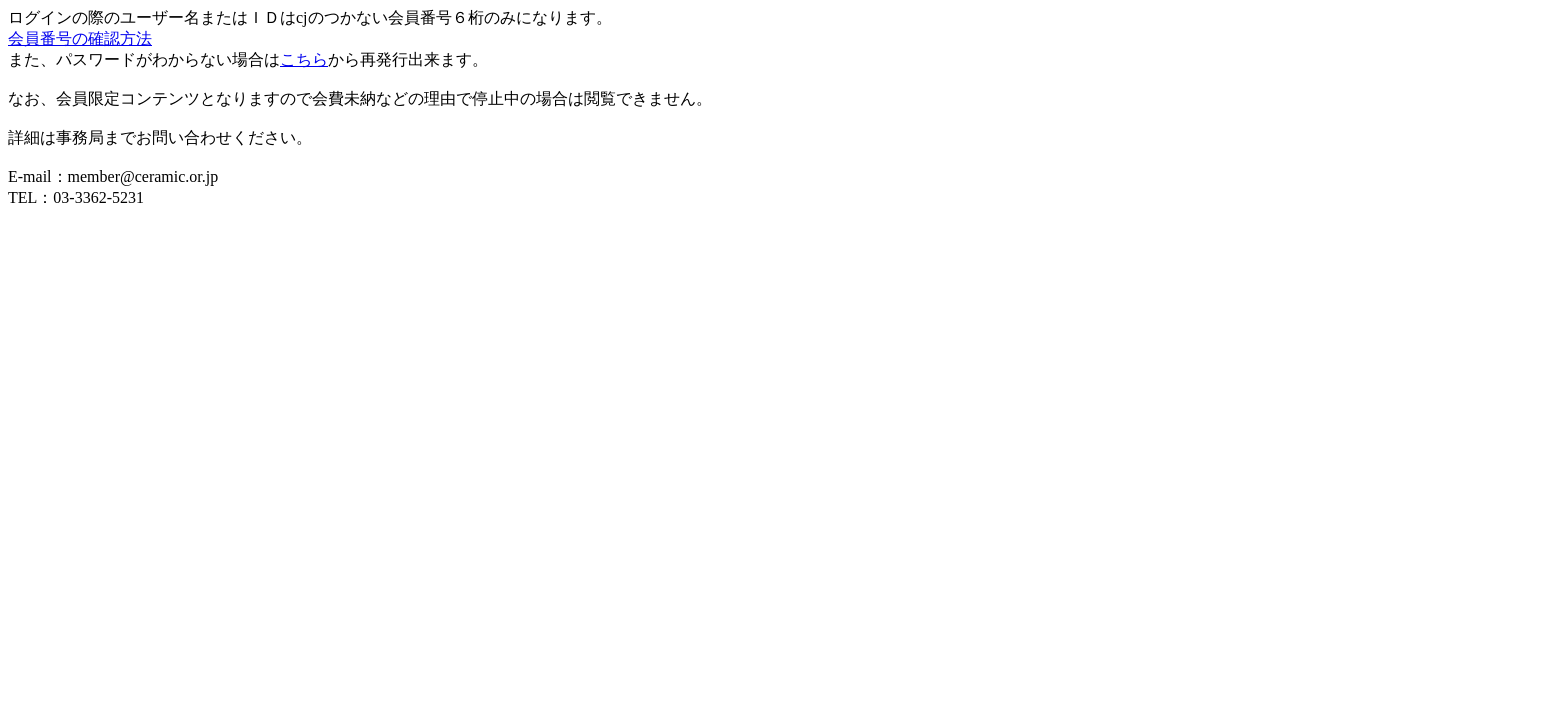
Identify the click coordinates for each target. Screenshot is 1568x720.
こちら (304, 59)
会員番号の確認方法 (80, 38)
